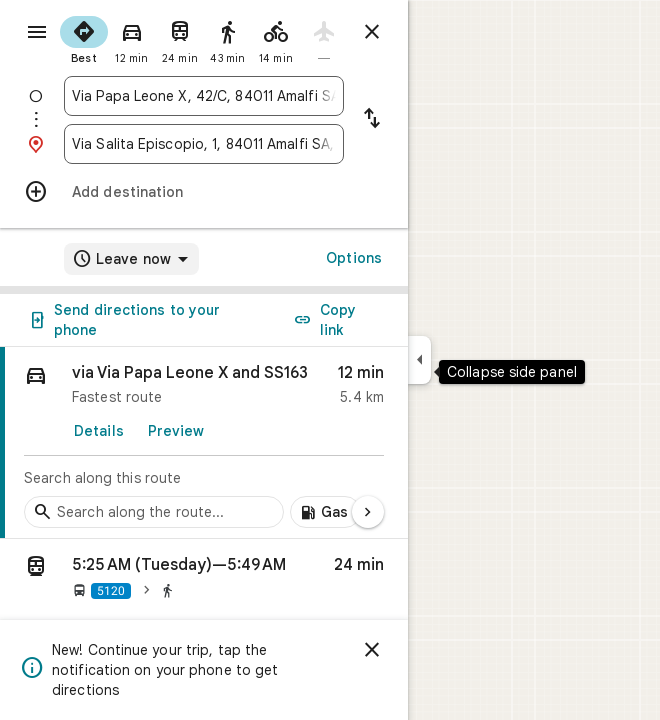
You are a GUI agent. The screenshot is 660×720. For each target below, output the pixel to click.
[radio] (84, 38)
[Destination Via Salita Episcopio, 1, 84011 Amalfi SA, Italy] (204, 144)
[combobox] (204, 96)
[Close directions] (372, 32)
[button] (204, 581)
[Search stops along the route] (154, 512)
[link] (204, 443)
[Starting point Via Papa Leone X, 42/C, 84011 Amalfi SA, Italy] (204, 96)
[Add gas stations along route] (325, 512)
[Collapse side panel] (419, 360)
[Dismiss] (372, 650)
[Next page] (368, 512)
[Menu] (37, 32)
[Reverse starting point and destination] (372, 120)
